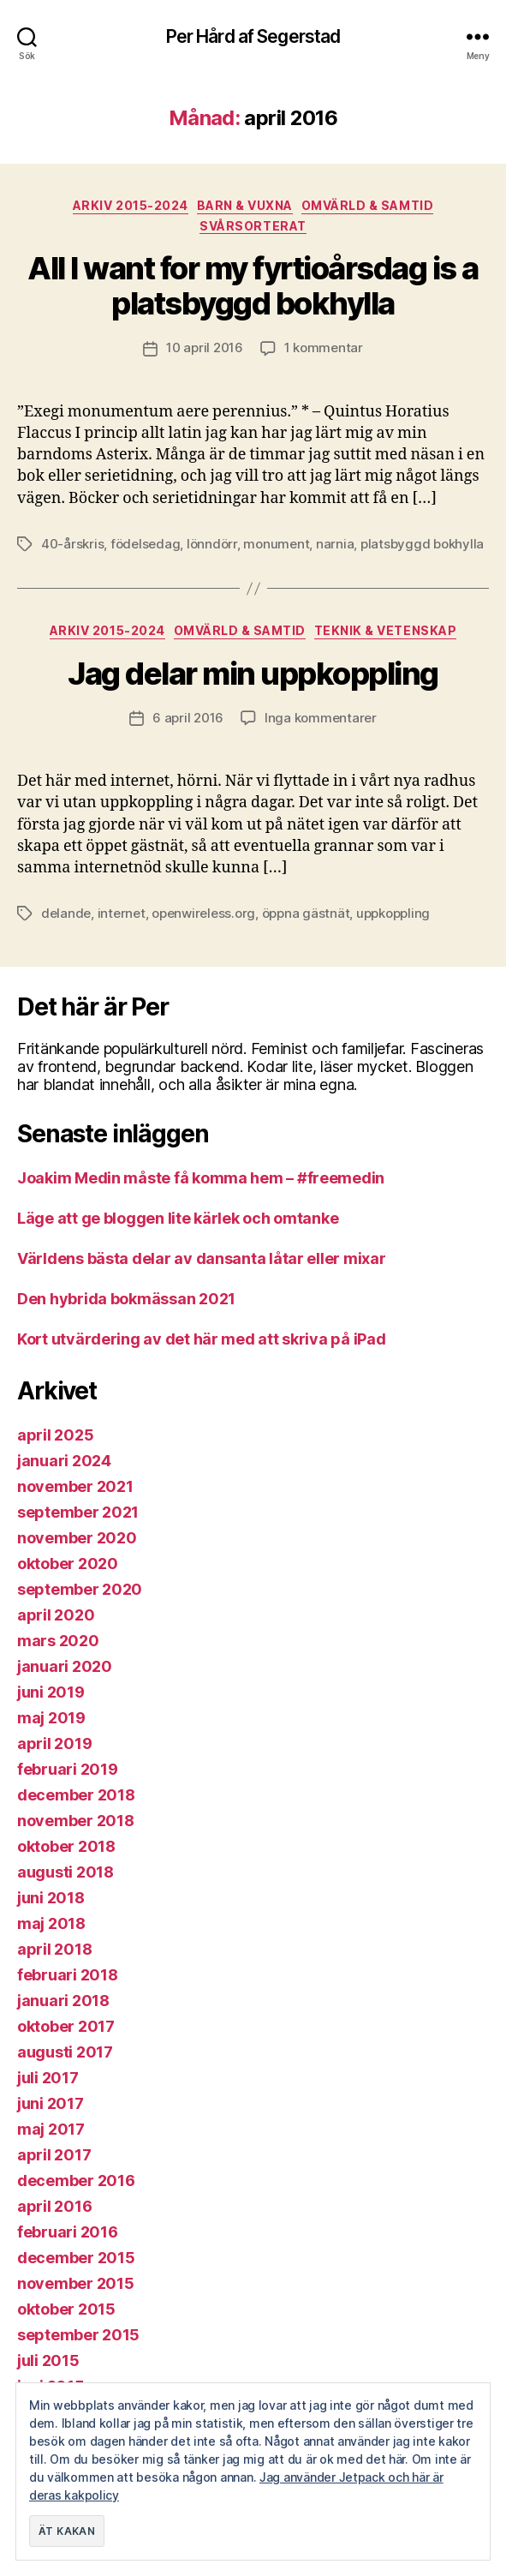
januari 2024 (64, 1461)
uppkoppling (393, 913)
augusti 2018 (65, 1872)
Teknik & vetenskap (385, 630)
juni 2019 (51, 1692)
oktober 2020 (67, 1564)
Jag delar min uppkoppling (253, 673)
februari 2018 (67, 1975)
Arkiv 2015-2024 (130, 205)
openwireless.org (203, 913)
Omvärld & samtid (367, 205)
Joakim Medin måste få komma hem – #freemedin (200, 1178)
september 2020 (79, 1589)
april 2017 (54, 2155)
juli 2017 (48, 2078)
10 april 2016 (204, 347)
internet (122, 913)
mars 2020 (58, 1641)
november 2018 (75, 1821)
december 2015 (76, 2258)
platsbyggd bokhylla (422, 544)
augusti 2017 (65, 2052)
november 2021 (75, 1486)
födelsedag (145, 544)
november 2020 (77, 1538)
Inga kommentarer (321, 718)
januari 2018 (63, 2001)
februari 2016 (67, 2232)
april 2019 (54, 1743)
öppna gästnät (306, 913)
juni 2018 (51, 1898)
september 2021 (78, 1512)
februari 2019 (67, 1769)
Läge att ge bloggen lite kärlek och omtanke (177, 1218)
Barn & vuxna (245, 205)
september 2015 (78, 2335)
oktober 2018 (66, 1846)
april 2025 (55, 1435)
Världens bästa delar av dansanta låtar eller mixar (201, 1258)
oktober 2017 (66, 2026)
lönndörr (212, 544)
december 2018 (76, 1795)
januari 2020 (64, 1666)
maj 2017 (51, 2129)
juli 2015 (48, 2360)
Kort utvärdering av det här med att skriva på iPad (201, 1339)
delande (66, 913)
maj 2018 (51, 1923)
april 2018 (54, 1949)
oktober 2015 (66, 2309)
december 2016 (76, 2181)
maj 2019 (51, 1718)
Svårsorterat (252, 226)
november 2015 (75, 2283)
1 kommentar (323, 347)
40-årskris (72, 544)
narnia (335, 544)
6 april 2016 (187, 718)
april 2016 (54, 2206)
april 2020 (55, 1615)
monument (276, 544)
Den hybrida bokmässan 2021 (126, 1299)
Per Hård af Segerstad (253, 36)
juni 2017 (50, 2103)
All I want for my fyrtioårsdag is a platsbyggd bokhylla (253, 285)
